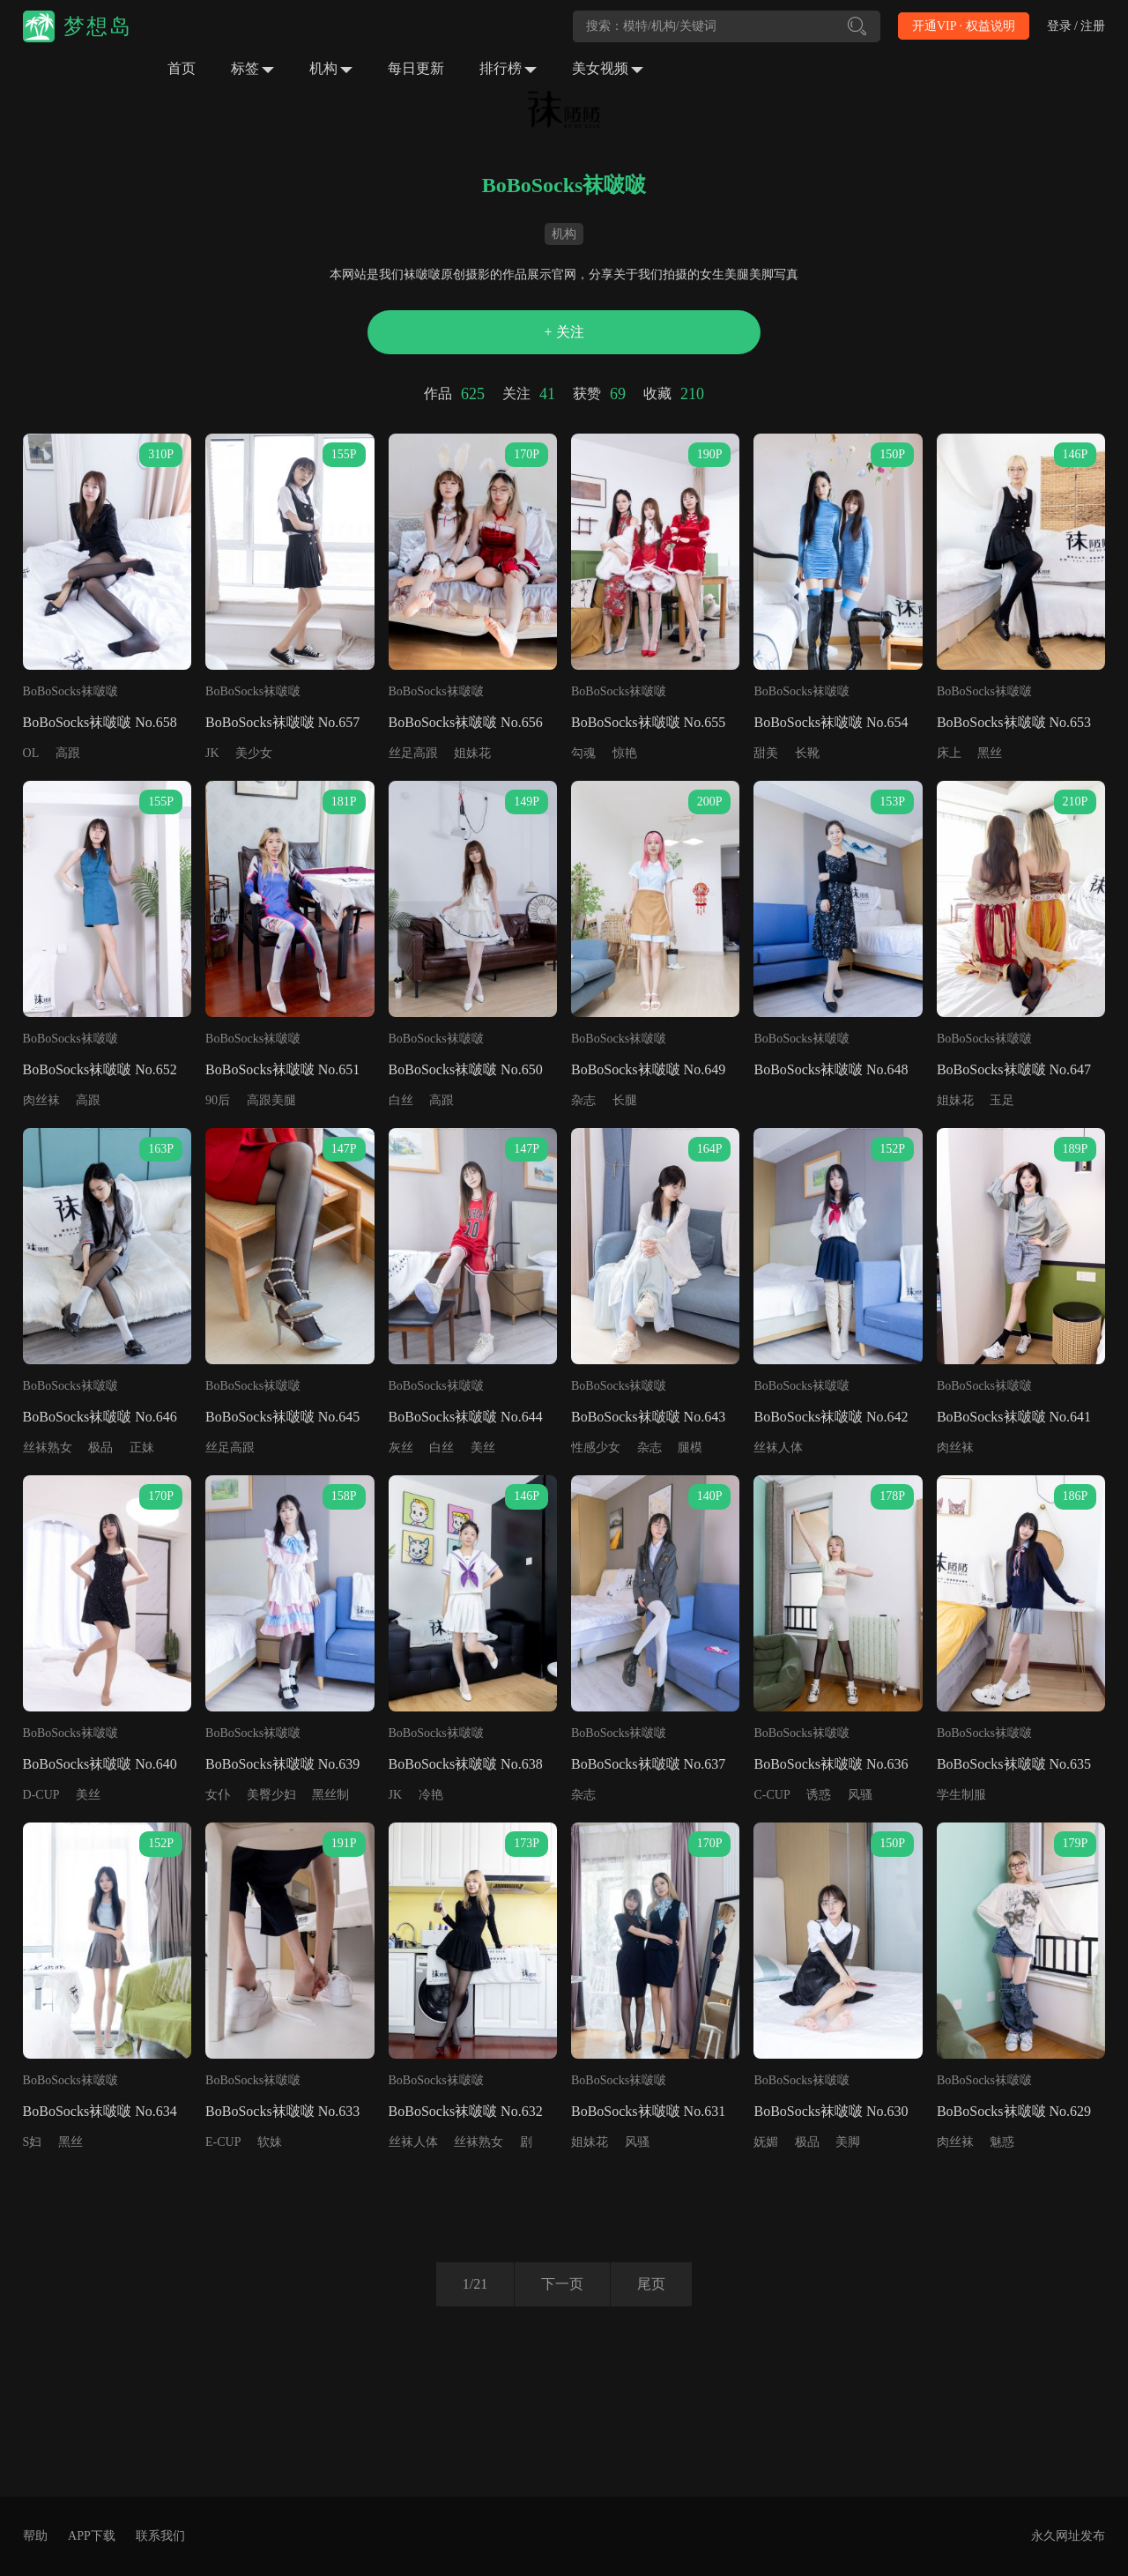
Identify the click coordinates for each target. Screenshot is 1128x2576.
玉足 (1002, 1100)
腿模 (690, 1447)
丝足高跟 (413, 753)
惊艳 (624, 753)
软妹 (269, 2142)
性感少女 (595, 1447)
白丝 (401, 1100)
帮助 (35, 2536)
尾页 (651, 2283)
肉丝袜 (41, 1100)
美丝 (483, 1447)
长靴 (807, 753)
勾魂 (583, 753)
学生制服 (961, 1794)
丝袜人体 (778, 1447)
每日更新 (416, 68)
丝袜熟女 (47, 1447)
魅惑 (1002, 2142)
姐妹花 (472, 753)
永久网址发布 (1068, 2536)
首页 (181, 68)
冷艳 (431, 1794)
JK (212, 753)
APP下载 (91, 2536)
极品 (100, 1447)
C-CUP (771, 1794)
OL (31, 753)
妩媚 (765, 2142)
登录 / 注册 (1076, 26)
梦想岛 (97, 26)
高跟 (68, 753)
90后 (217, 1100)
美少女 (253, 753)
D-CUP (41, 1794)
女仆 (217, 1794)
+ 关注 (563, 331)
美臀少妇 (271, 1794)
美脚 (847, 2142)
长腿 (624, 1100)
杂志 (583, 1100)
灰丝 (401, 1447)
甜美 (765, 753)
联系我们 (160, 2536)
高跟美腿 (271, 1100)
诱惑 (818, 1794)
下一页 (562, 2283)
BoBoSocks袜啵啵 (70, 691)
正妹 (142, 1447)
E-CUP (223, 2142)
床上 (949, 753)
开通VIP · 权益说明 (963, 26)
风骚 (860, 1794)
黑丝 (989, 753)
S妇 (32, 2142)
